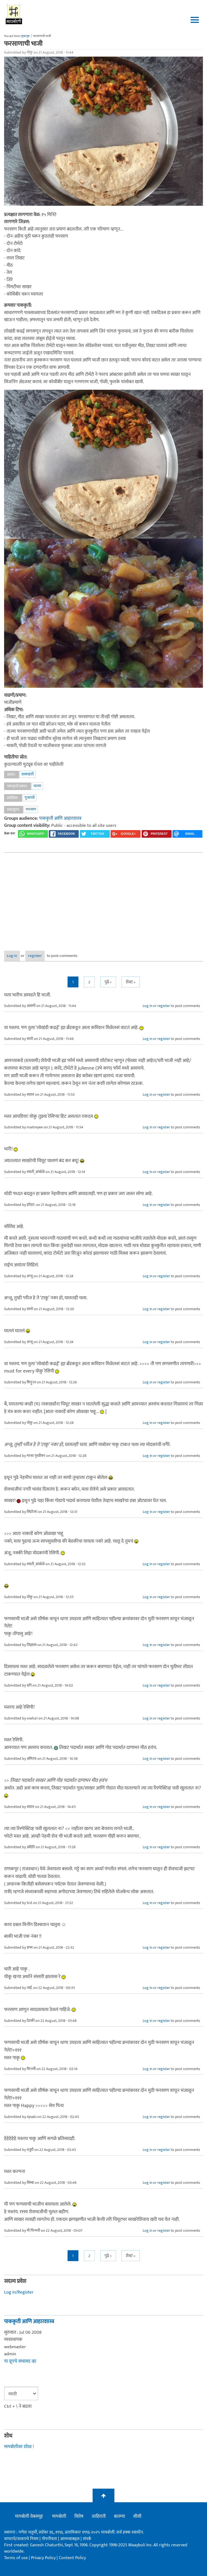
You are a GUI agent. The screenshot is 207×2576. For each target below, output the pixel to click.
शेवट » (130, 982)
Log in (12, 955)
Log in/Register (19, 2292)
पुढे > (108, 982)
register (35, 955)
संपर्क (87, 2539)
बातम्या (119, 2516)
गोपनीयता (50, 2539)
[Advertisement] (103, 897)
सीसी (137, 2516)
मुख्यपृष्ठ (25, 36)
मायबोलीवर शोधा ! (19, 2447)
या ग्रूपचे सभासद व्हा (20, 2361)
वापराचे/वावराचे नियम (21, 2539)
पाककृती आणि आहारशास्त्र (60, 818)
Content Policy (72, 2558)
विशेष (78, 2516)
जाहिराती (99, 2516)
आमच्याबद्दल (70, 2539)
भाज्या (37, 786)
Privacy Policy (44, 2558)
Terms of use (16, 2558)
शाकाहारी (28, 774)
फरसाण (31, 809)
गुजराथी (30, 797)
